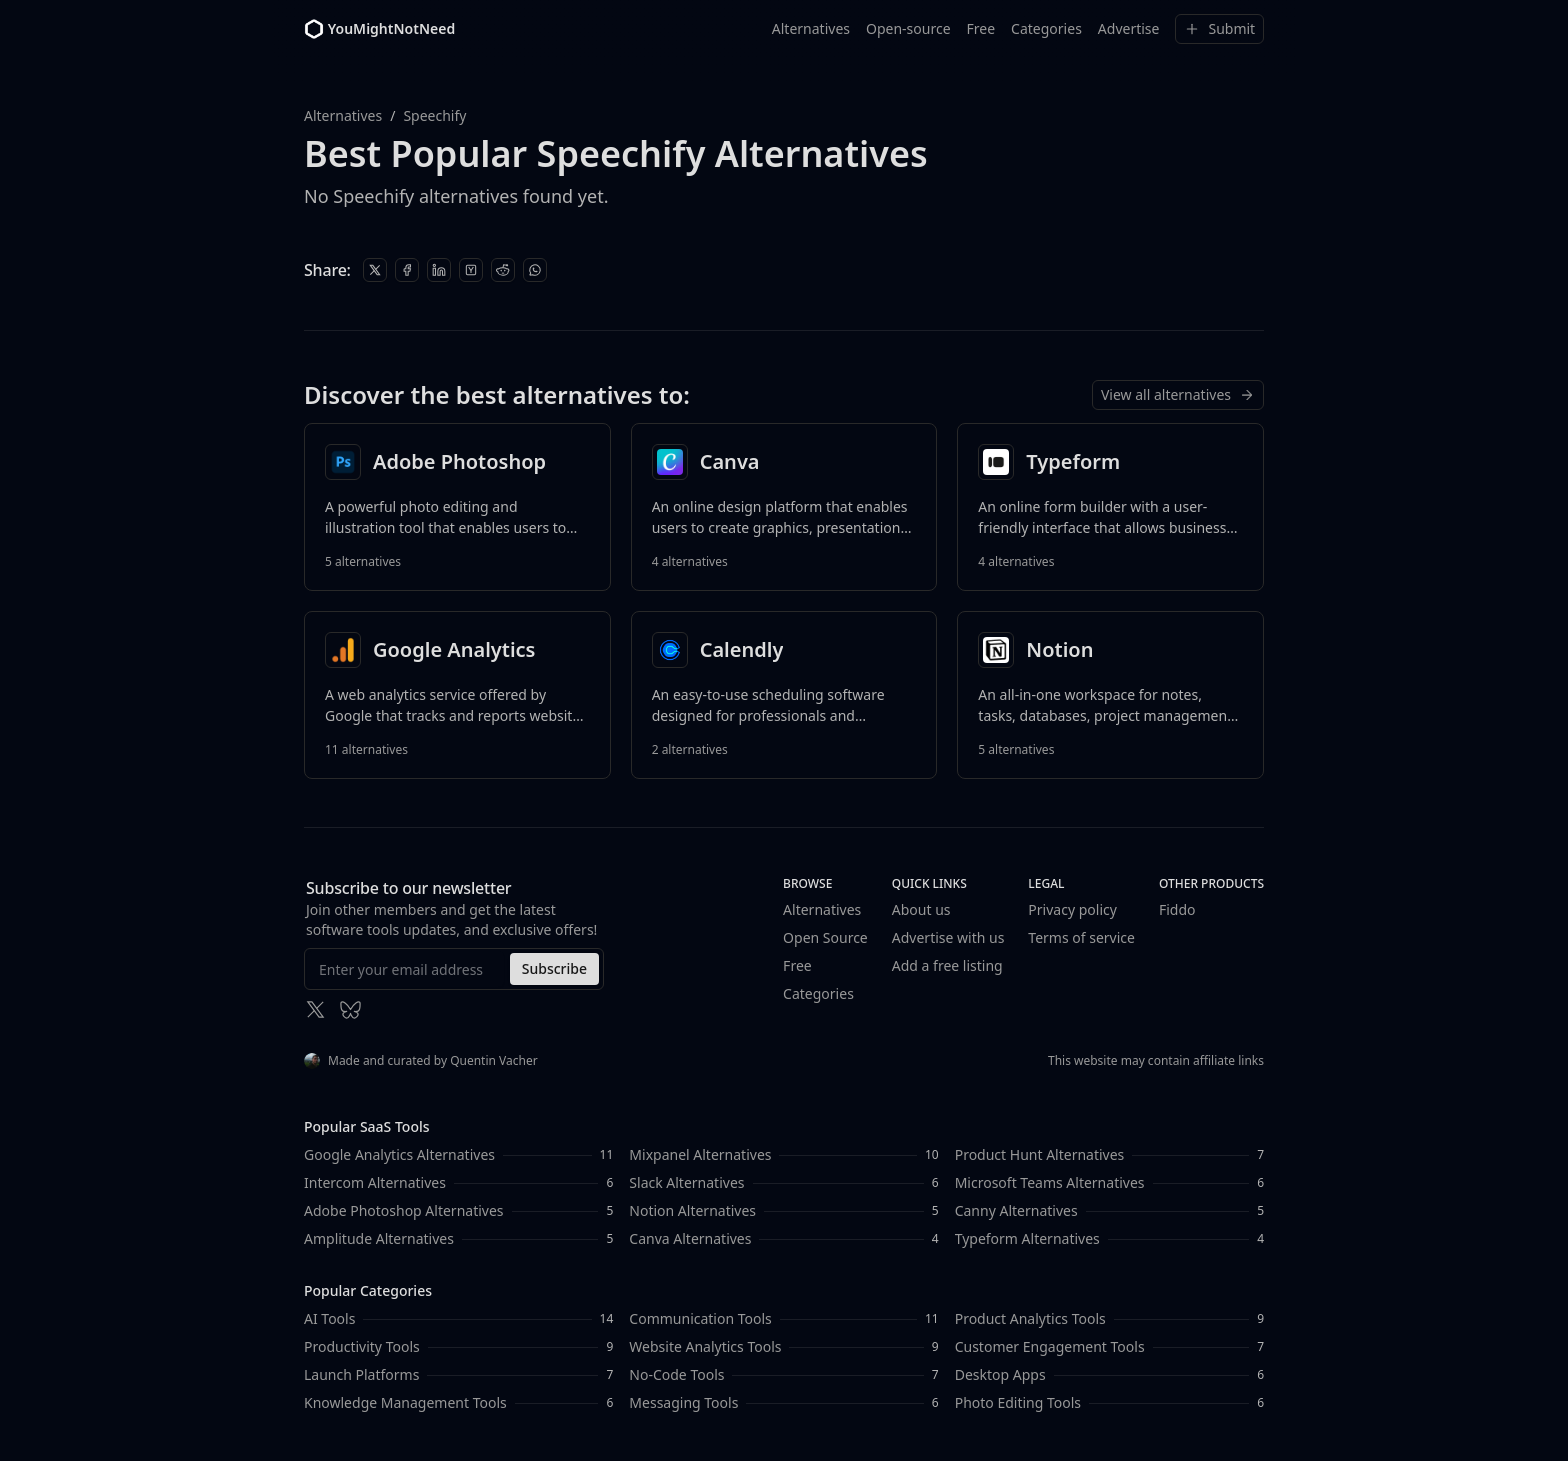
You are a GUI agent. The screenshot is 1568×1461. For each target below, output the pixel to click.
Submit (1219, 28)
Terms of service (1081, 937)
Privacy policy (1072, 909)
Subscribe (554, 968)
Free (980, 28)
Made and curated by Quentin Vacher (421, 1060)
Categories (1046, 28)
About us (921, 909)
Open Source (825, 937)
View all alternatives (1178, 394)
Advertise (1129, 28)
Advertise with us (948, 937)
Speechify (434, 115)
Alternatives (811, 28)
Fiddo (1177, 909)
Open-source (908, 28)
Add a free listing (947, 965)
